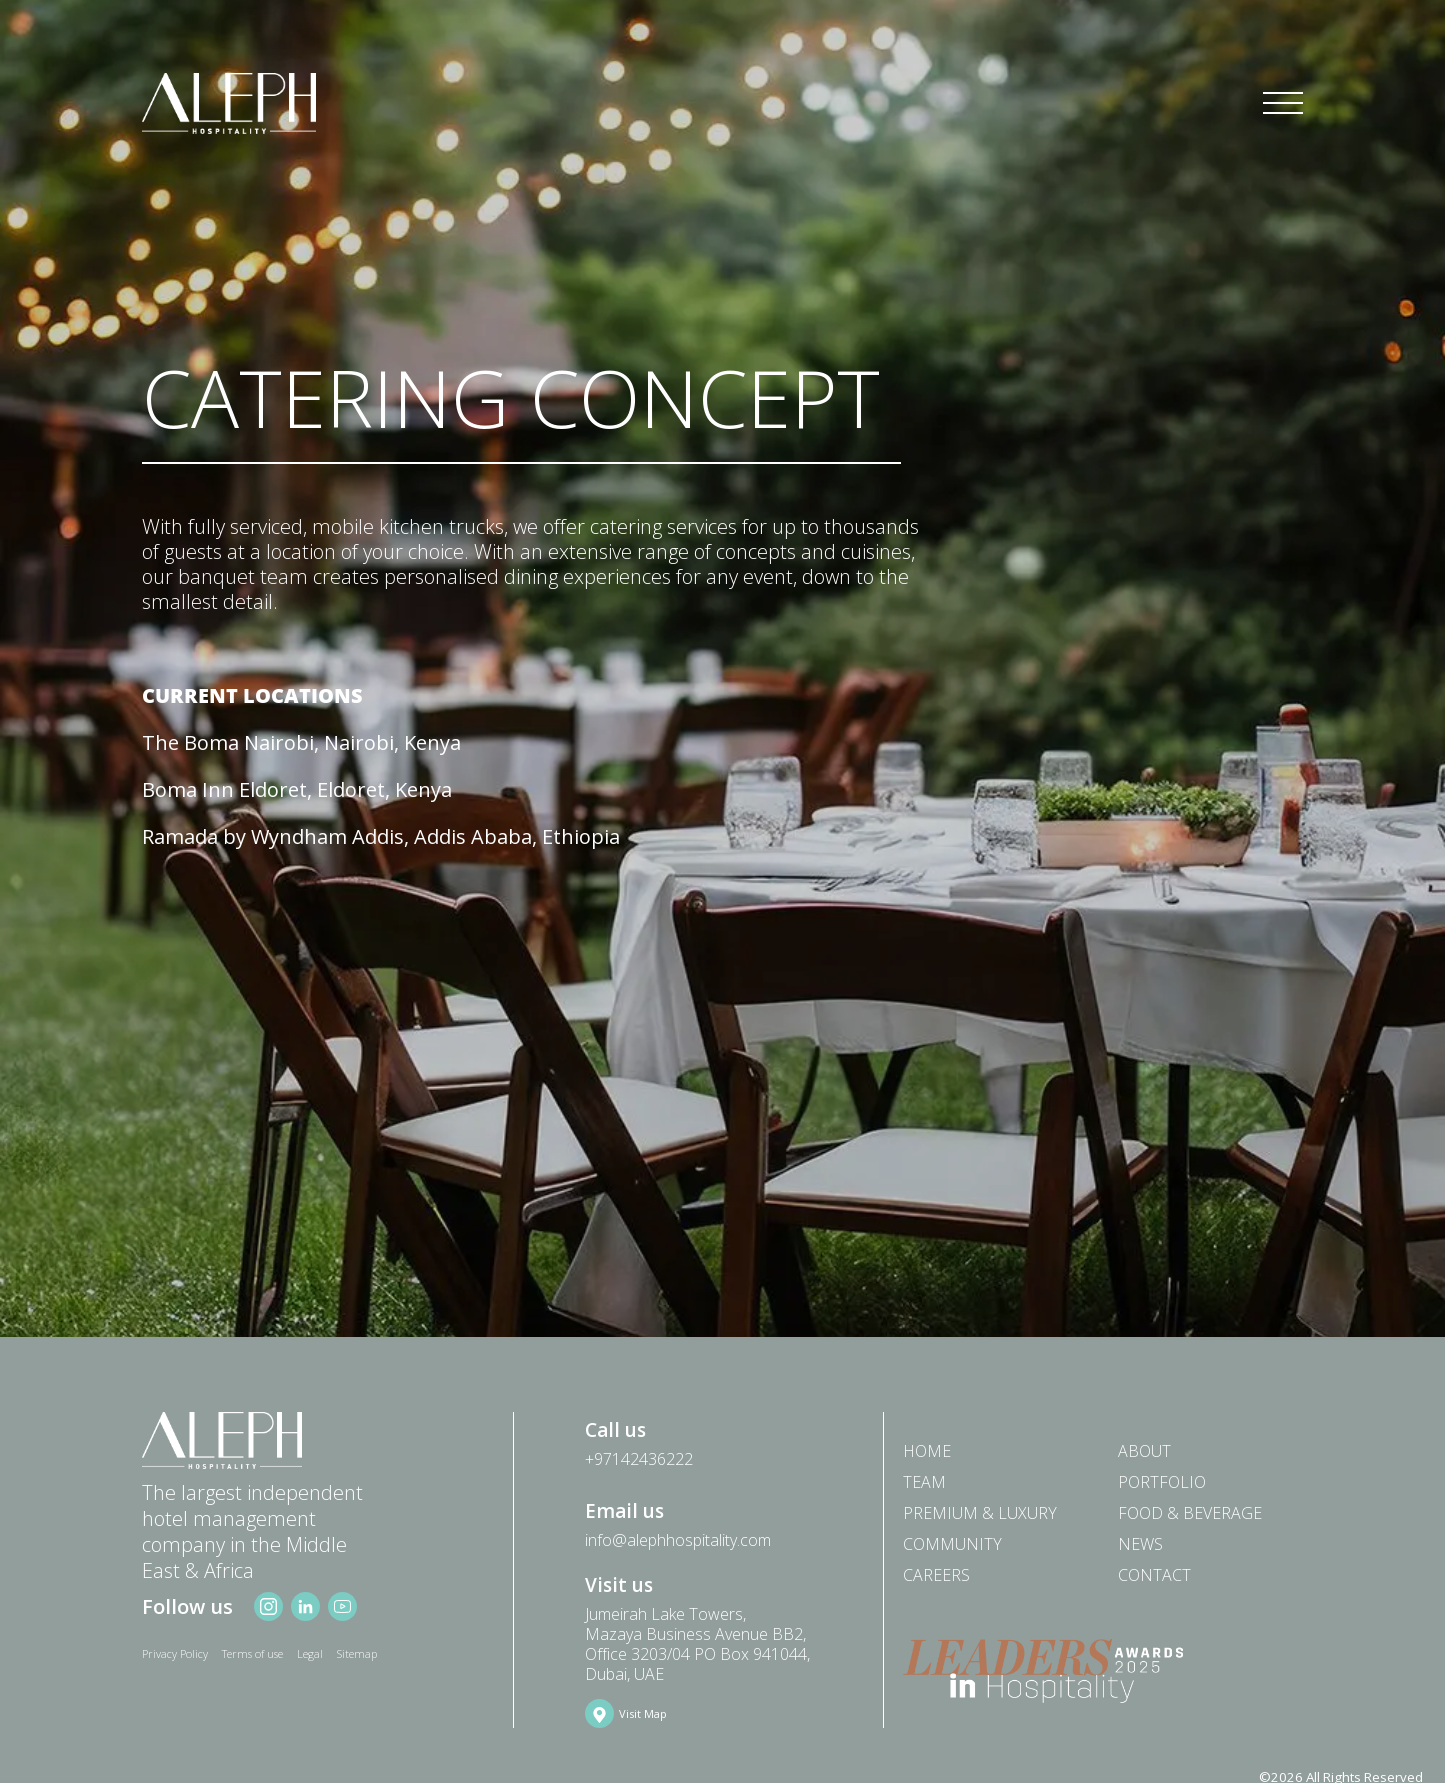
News (1140, 1543)
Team (924, 1481)
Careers (936, 1574)
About (1144, 1450)
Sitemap (357, 1653)
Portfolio (1162, 1481)
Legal (310, 1653)
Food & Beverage (1190, 1512)
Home (927, 1450)
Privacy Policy (175, 1653)
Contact (1154, 1574)
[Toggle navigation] (1283, 104)
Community (952, 1543)
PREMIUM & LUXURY (980, 1512)
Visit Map (643, 1713)
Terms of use (252, 1653)
